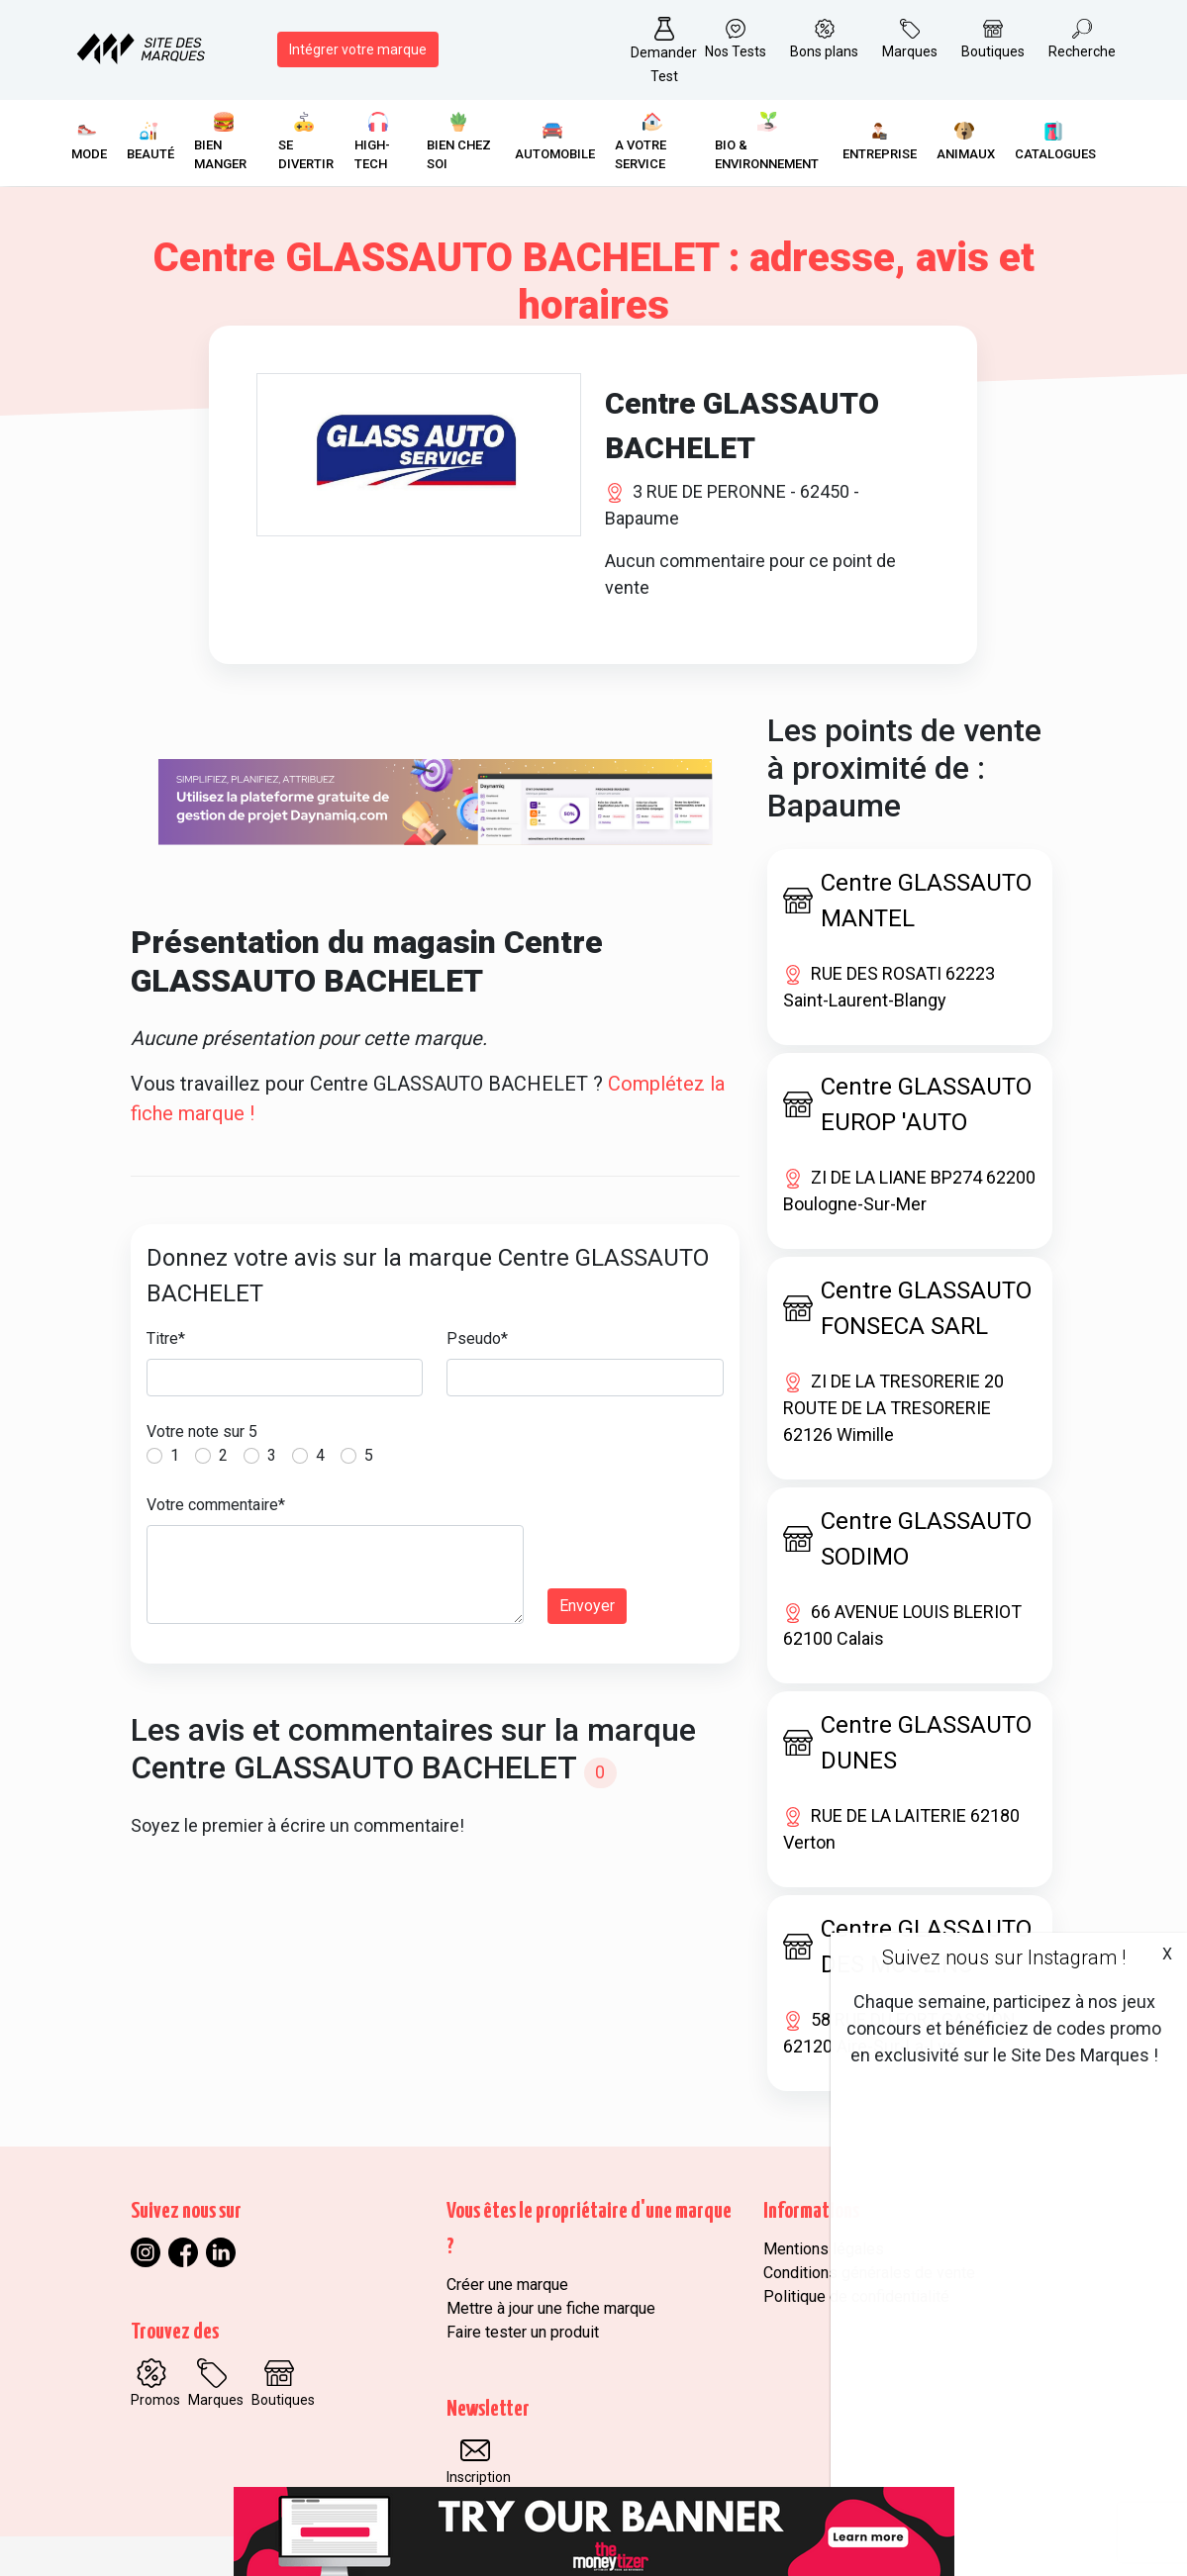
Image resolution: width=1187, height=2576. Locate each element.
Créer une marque (507, 2284)
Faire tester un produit (522, 2332)
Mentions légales (823, 2249)
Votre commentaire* (216, 1504)
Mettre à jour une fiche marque (550, 2308)
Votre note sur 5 (202, 1431)
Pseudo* (477, 1338)
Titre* (166, 1338)
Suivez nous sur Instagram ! (1004, 1957)
